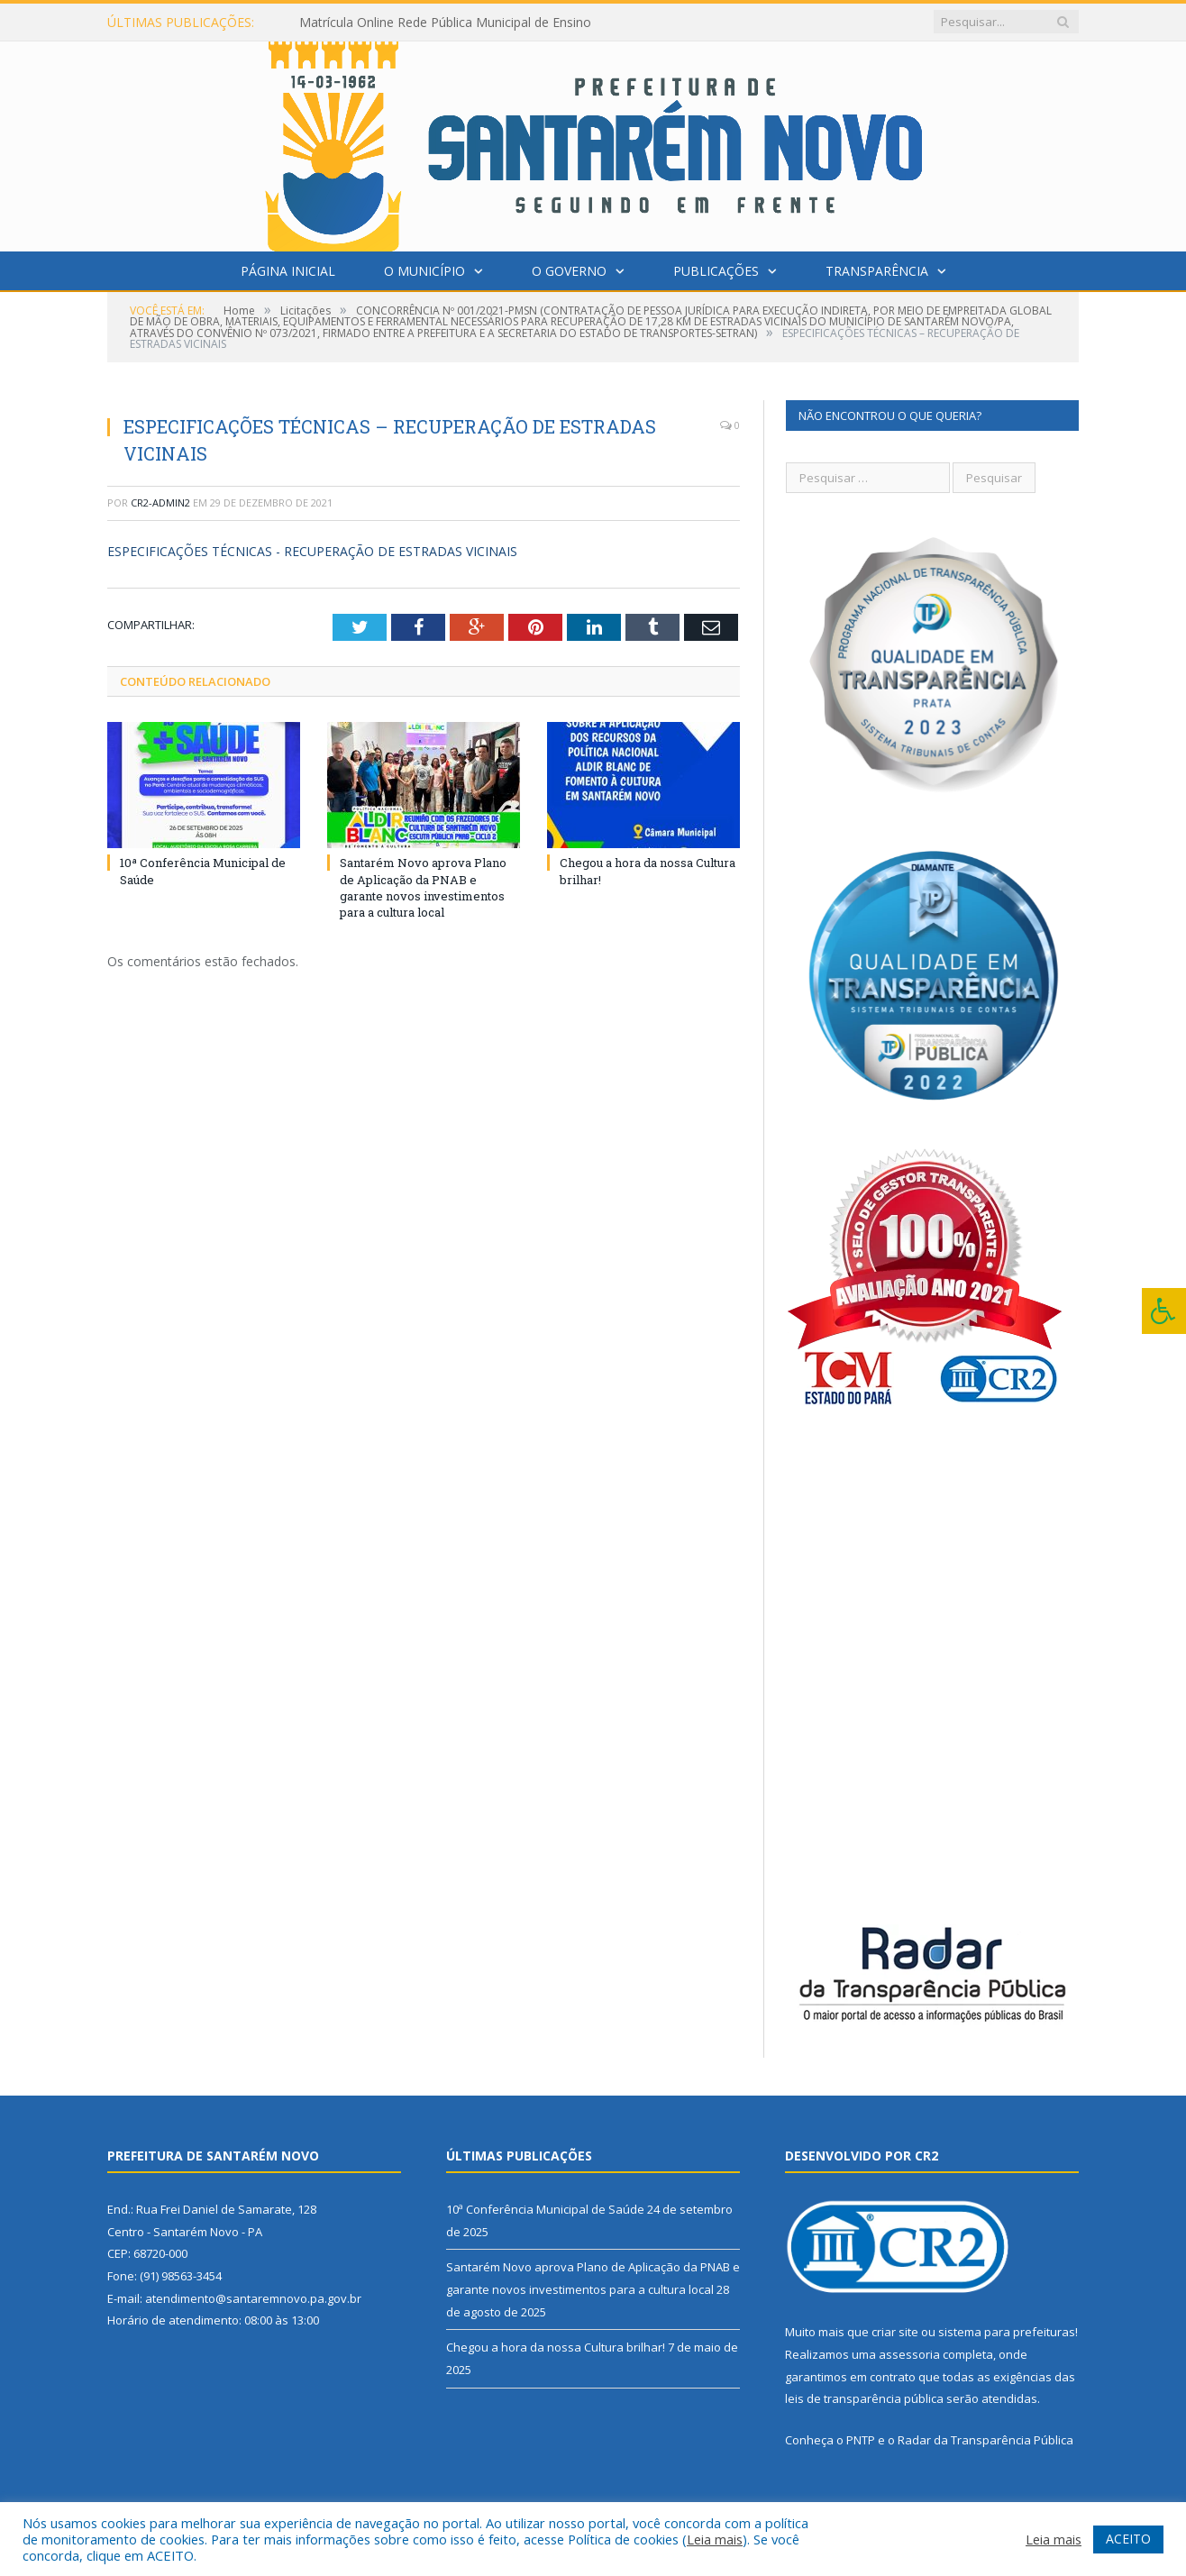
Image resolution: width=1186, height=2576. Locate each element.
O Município (424, 270)
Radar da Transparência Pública (985, 2440)
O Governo (569, 270)
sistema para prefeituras (1006, 2332)
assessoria (909, 2354)
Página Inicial (288, 270)
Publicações (716, 270)
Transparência (877, 270)
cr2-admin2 (160, 502)
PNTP (860, 2440)
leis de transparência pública (864, 2398)
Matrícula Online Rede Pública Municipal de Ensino (445, 22)
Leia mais (715, 2539)
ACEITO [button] (1128, 2538)
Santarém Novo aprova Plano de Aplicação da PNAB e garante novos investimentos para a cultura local (423, 887)
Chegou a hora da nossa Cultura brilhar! (555, 2347)
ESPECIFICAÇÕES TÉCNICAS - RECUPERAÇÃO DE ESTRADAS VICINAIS (312, 551)
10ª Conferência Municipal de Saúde (545, 2209)
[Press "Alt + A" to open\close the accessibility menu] (1164, 1311)
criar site (894, 2332)
